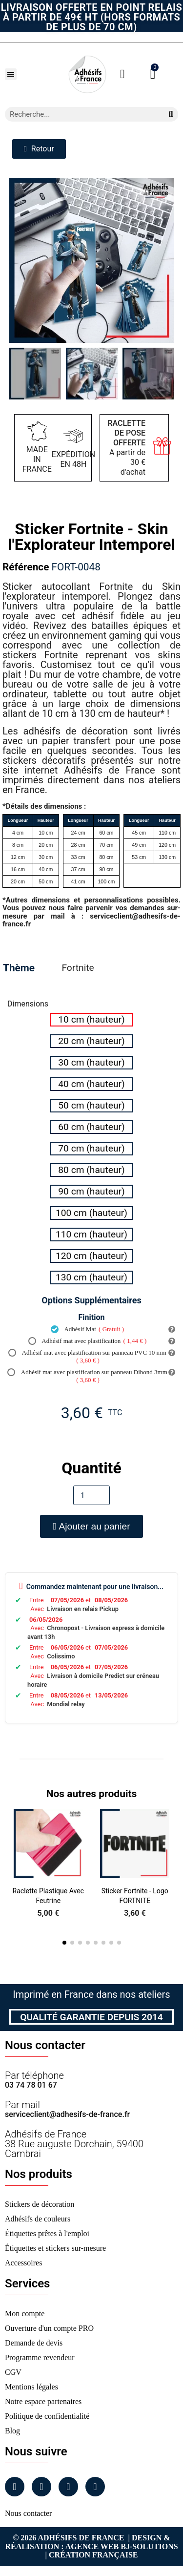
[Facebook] (14, 2486)
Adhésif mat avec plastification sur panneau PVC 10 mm (87, 1356)
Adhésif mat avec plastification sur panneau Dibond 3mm (87, 1376)
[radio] (91, 1019)
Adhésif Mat (87, 1329)
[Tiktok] (95, 2486)
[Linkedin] (68, 2486)
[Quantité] (91, 1495)
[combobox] (80, 114)
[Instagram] (41, 2486)
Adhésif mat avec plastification (87, 1341)
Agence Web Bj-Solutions (121, 2546)
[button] (11, 74)
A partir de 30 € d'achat (127, 448)
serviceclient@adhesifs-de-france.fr (67, 2114)
